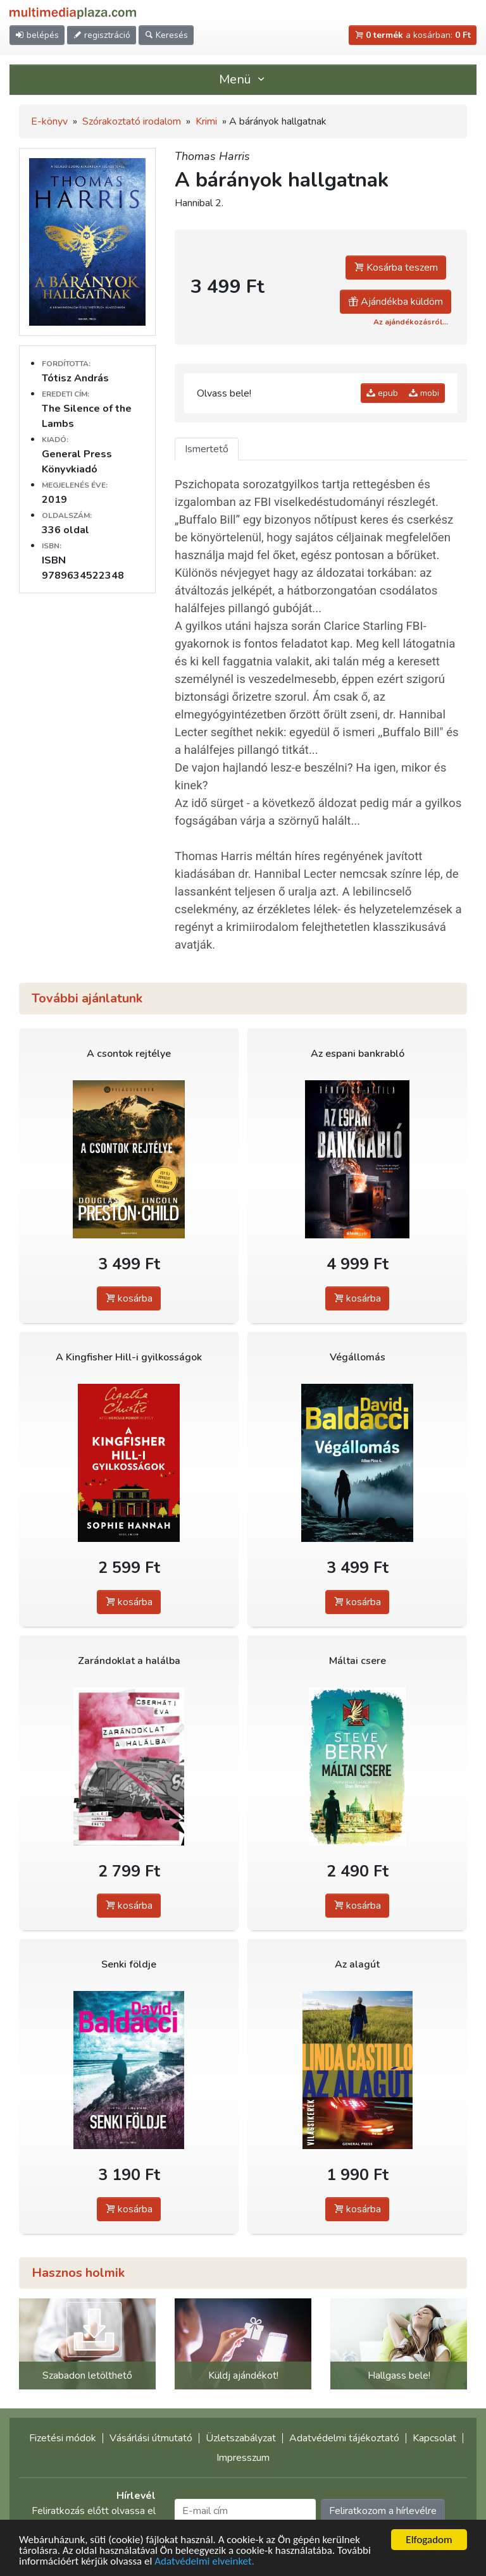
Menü (243, 79)
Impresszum (243, 2458)
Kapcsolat (434, 2438)
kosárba (129, 1298)
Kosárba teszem (396, 267)
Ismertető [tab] (206, 449)
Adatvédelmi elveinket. (204, 2562)
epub (382, 393)
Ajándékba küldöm (395, 302)
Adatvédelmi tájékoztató (344, 2438)
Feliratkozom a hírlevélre (383, 2511)
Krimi (206, 121)
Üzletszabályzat (241, 2438)
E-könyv (49, 121)
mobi (424, 393)
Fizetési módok (62, 2438)
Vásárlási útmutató (150, 2438)
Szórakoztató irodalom (131, 121)
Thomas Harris (212, 156)
